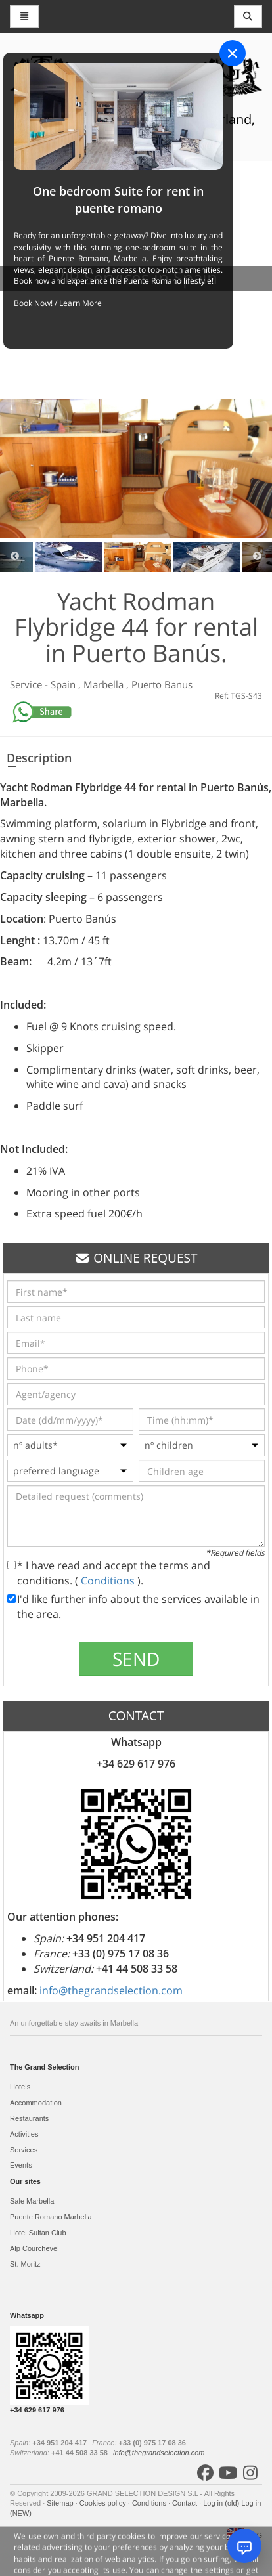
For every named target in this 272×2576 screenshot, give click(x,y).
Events (21, 2165)
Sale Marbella (32, 2201)
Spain (64, 684)
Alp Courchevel (34, 2248)
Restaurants (29, 2118)
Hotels (20, 2087)
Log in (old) (222, 2503)
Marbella (104, 684)
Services (23, 2150)
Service (27, 684)
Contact (185, 2503)
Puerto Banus (162, 684)
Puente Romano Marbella (51, 2217)
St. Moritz (25, 2264)
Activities (24, 2134)
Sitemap (61, 2503)
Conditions (109, 1580)
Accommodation (36, 2103)
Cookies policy (103, 2503)
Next (257, 557)
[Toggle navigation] (248, 16)
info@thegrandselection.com (111, 1990)
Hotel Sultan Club (38, 2233)
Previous (15, 557)
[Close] (232, 53)
